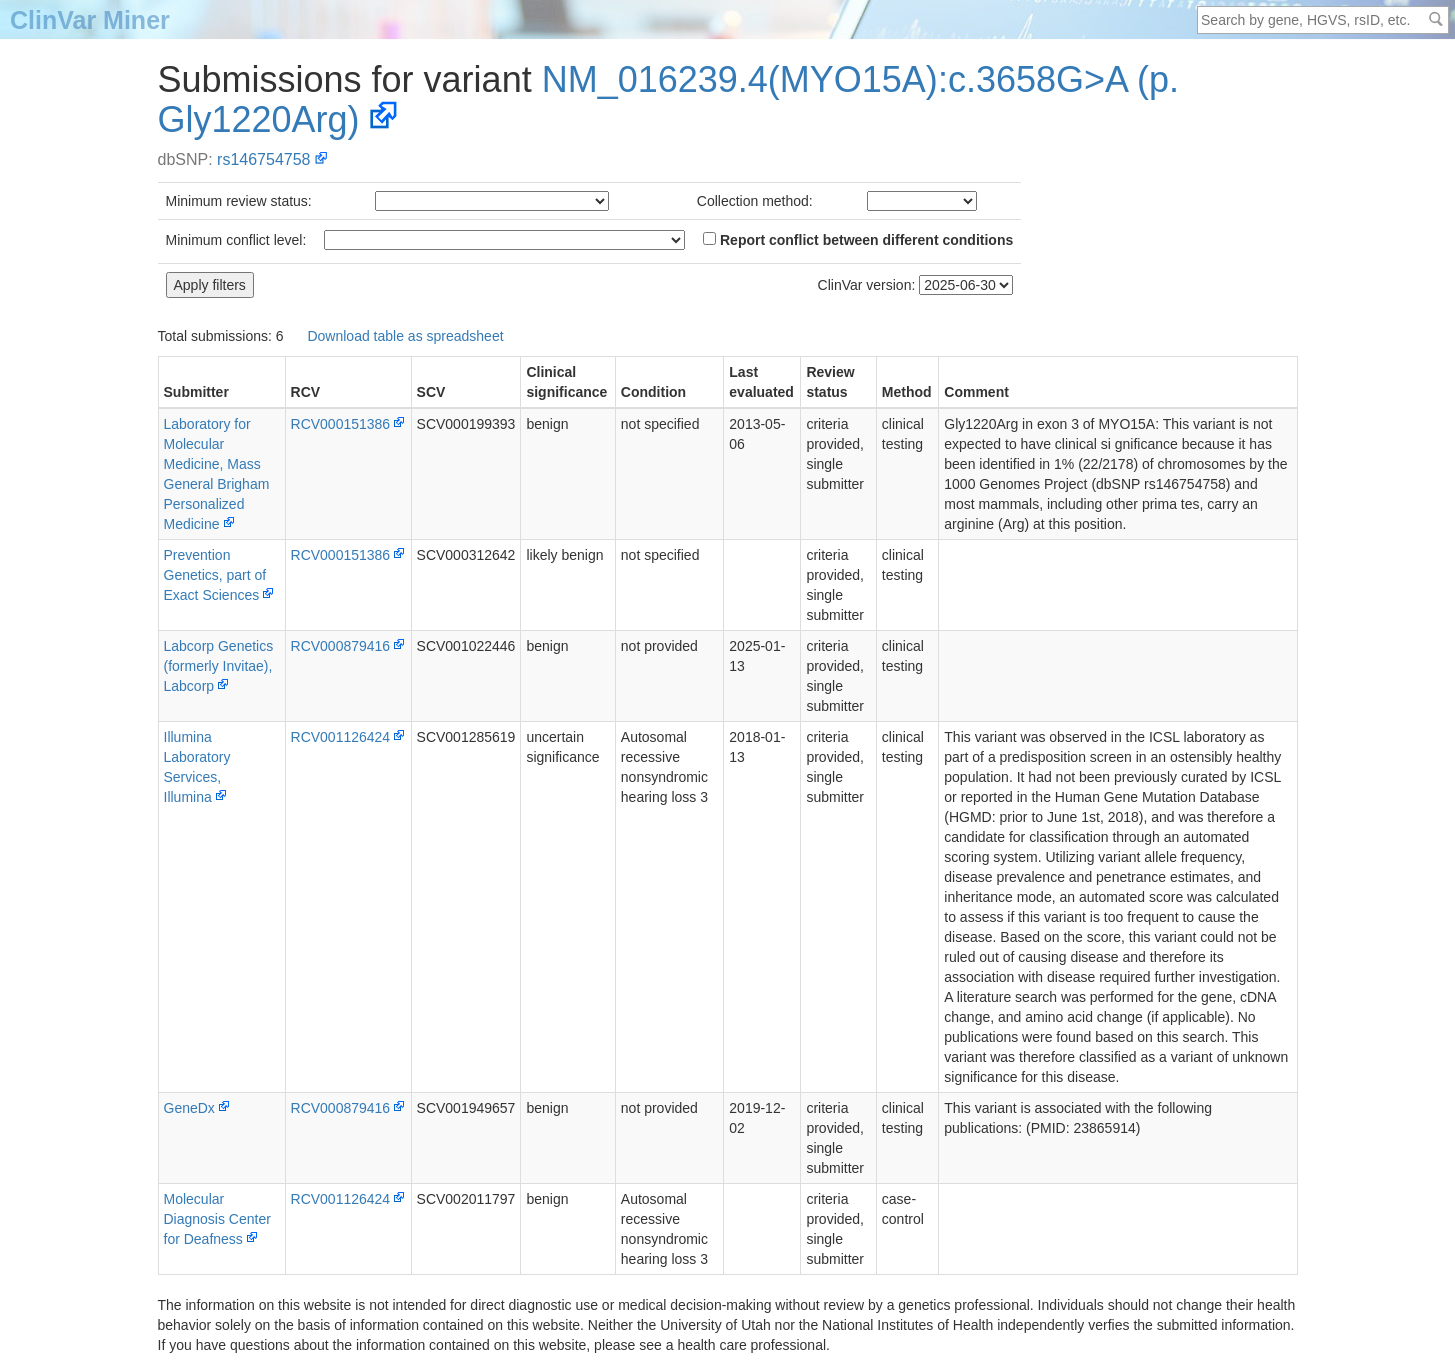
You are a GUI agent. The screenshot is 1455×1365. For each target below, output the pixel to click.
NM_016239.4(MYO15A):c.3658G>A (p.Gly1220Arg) (669, 99)
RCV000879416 (341, 646)
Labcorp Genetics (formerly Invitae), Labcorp (219, 666)
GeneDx (189, 1108)
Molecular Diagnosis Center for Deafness (217, 1219)
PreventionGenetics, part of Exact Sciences (215, 575)
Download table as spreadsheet (405, 336)
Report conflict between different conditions (858, 240)
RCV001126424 (341, 737)
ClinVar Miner (90, 20)
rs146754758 (263, 159)
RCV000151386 (341, 424)
